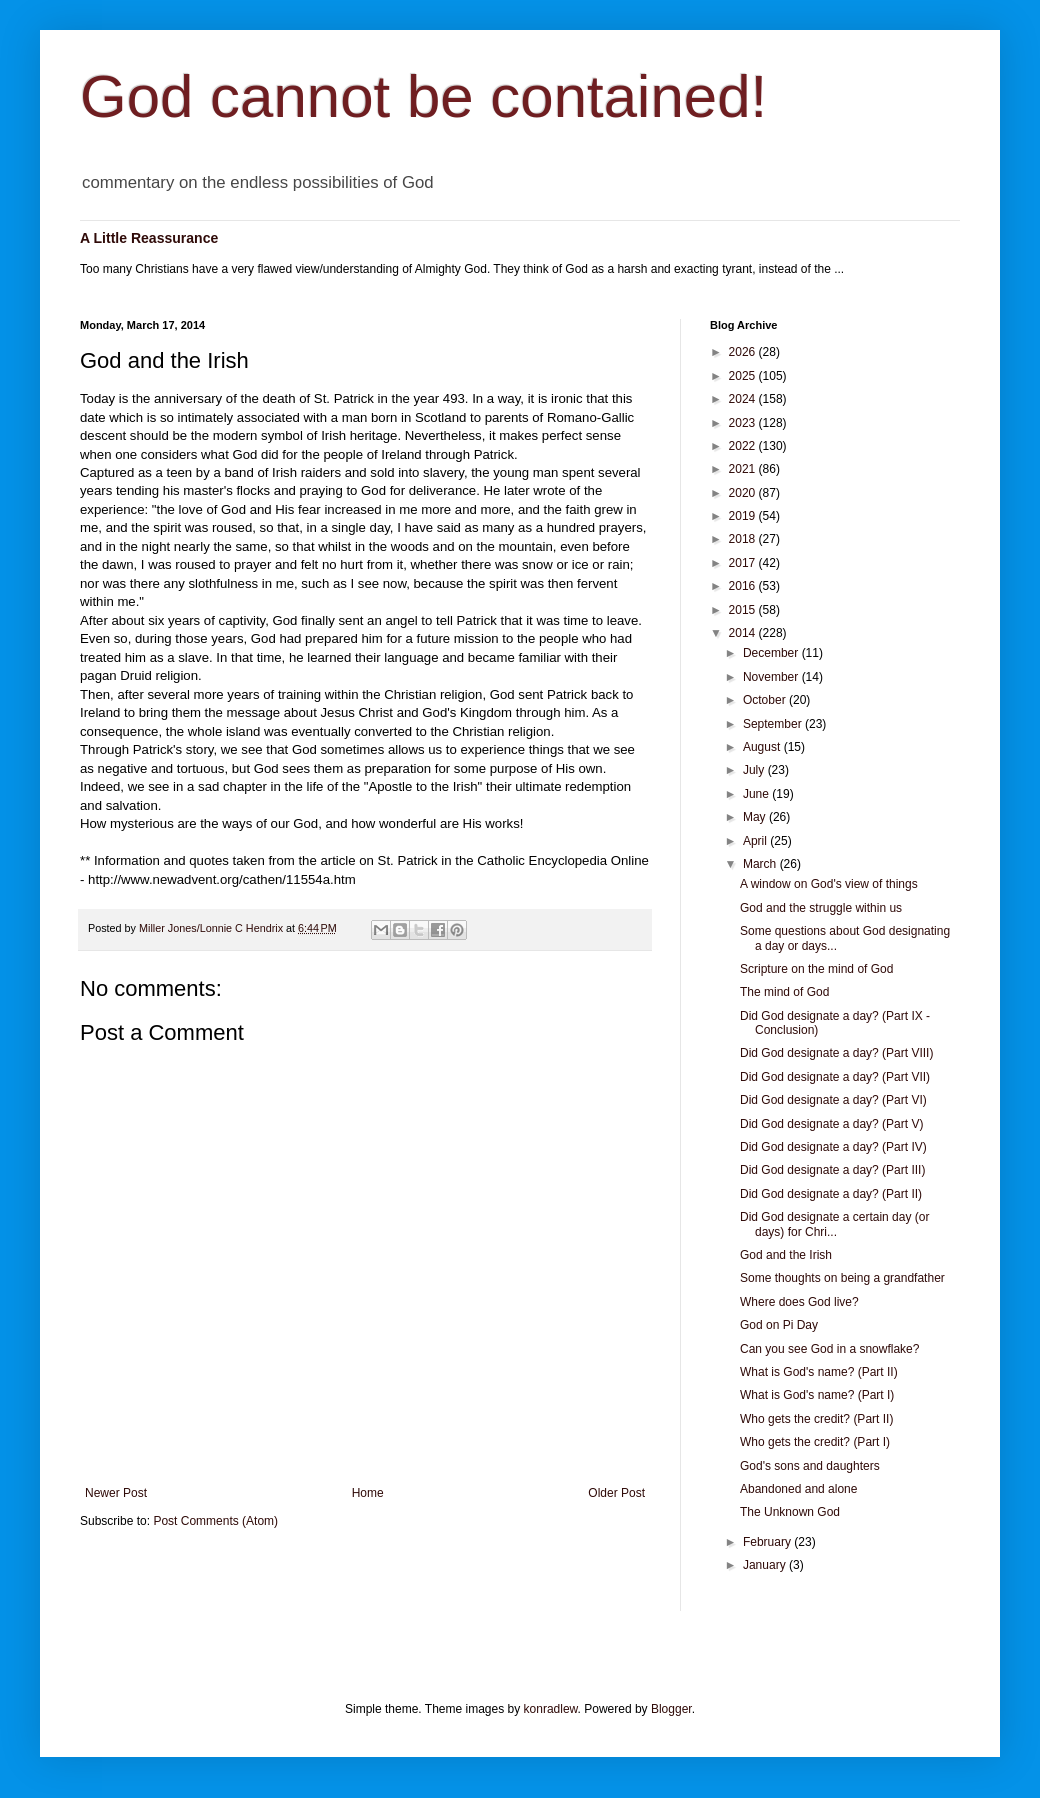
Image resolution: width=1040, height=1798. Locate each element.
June (757, 794)
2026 (744, 352)
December (772, 653)
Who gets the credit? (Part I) (815, 1442)
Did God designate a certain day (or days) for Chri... (834, 1224)
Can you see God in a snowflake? (829, 1349)
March (761, 864)
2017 (744, 563)
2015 (744, 610)
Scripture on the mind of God (816, 969)
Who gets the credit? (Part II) (816, 1419)
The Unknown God (790, 1512)
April (756, 841)
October (766, 700)
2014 (744, 633)
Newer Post (116, 1493)
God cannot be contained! (423, 96)
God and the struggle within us (821, 908)
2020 (744, 493)
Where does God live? (799, 1302)
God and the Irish (786, 1255)
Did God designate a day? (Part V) (831, 1124)
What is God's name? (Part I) (817, 1395)
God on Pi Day (779, 1325)
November (772, 677)
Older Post (616, 1493)
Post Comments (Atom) (215, 1521)
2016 (744, 586)
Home (368, 1493)
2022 (744, 446)
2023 (744, 423)
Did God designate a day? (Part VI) (833, 1100)
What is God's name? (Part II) (819, 1372)
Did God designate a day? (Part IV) (833, 1147)
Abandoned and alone (798, 1489)
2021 (744, 469)
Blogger (671, 1709)
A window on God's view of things (829, 884)
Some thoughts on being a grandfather (842, 1278)
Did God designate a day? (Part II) (831, 1194)
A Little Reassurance (149, 238)
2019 (744, 516)
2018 (744, 539)
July (755, 770)
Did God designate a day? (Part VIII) (836, 1053)
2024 (744, 399)
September (774, 724)
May (756, 817)
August (763, 747)
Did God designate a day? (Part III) (832, 1170)
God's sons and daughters (810, 1466)
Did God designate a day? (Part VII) (835, 1077)
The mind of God (784, 992)
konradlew (551, 1709)
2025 (744, 376)
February (768, 1542)
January (766, 1565)
